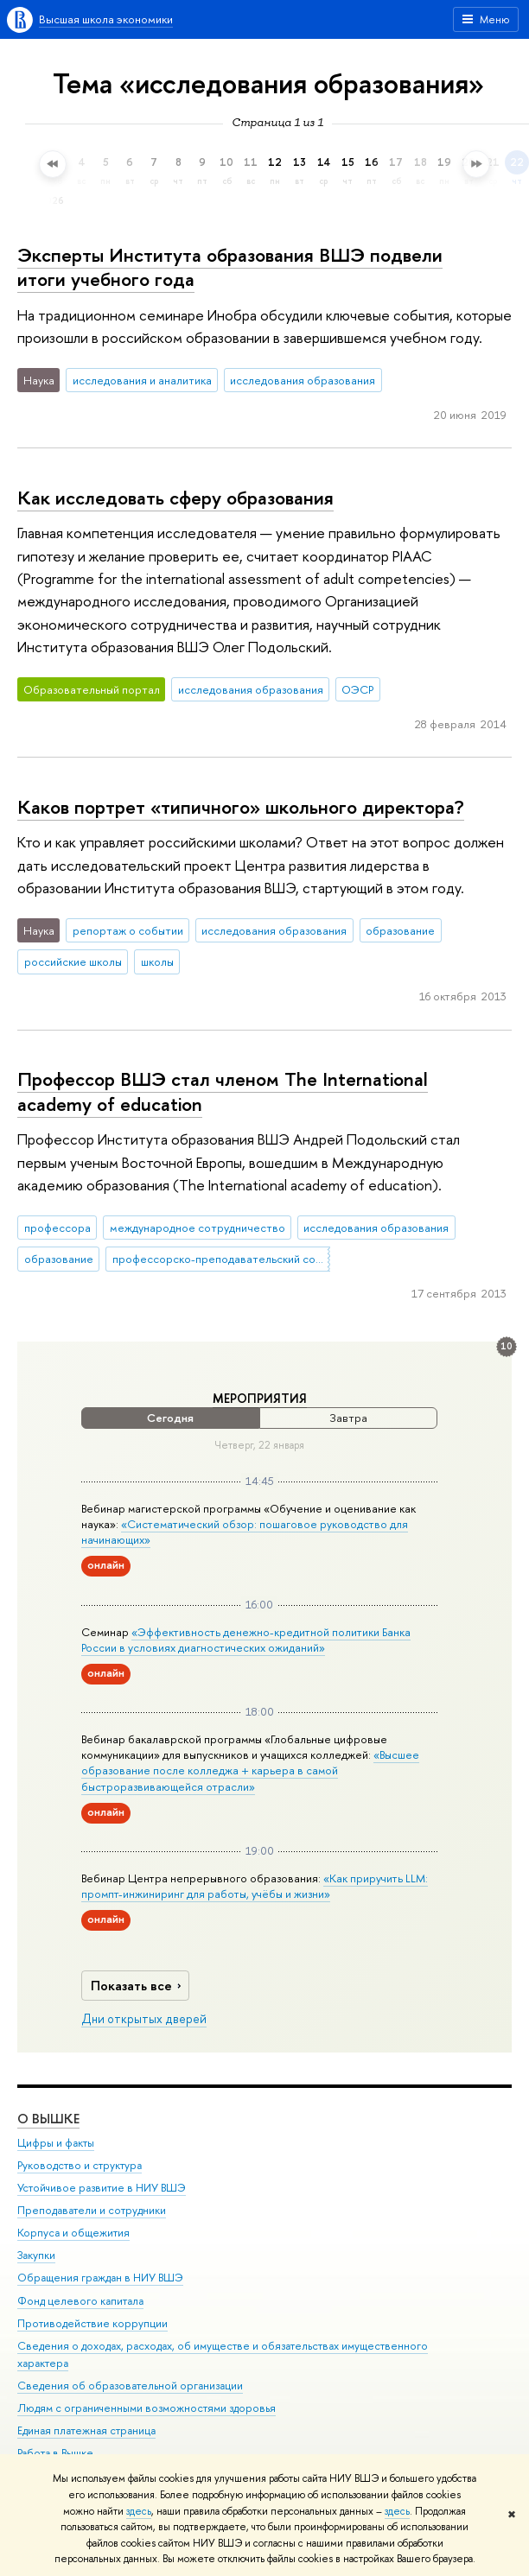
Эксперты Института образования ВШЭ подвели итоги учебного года (230, 267)
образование (400, 930)
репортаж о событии (128, 930)
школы (157, 961)
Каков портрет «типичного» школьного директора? (240, 807)
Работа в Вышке (55, 2453)
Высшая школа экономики (106, 19)
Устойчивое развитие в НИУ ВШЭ (101, 2187)
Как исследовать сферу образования (175, 498)
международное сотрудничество (197, 1227)
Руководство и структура (79, 2164)
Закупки (36, 2255)
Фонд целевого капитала (80, 2300)
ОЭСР (357, 689)
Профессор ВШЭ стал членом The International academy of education (222, 1091)
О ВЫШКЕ (48, 2118)
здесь (138, 2511)
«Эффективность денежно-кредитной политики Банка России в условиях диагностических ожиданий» (246, 1639)
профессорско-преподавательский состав (221, 1258)
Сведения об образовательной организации (130, 2384)
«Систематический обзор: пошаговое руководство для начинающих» (244, 1531)
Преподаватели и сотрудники (91, 2210)
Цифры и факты (55, 2142)
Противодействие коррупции (92, 2322)
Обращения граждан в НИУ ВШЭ (100, 2277)
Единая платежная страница (86, 2430)
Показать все (138, 1985)
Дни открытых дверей (144, 2019)
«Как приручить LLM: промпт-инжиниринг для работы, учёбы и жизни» (254, 1885)
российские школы (73, 961)
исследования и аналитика (142, 380)
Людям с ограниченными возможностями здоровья (146, 2407)
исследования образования (302, 380)
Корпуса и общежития (73, 2232)
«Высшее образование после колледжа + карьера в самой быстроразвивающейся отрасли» (250, 1770)
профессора (57, 1227)
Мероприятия (260, 1398)
